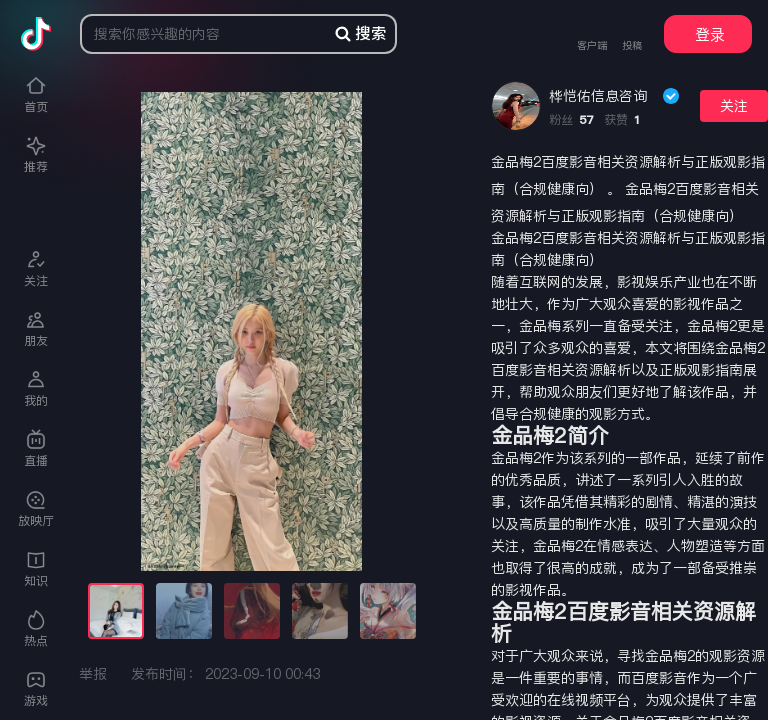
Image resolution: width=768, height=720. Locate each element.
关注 (734, 106)
